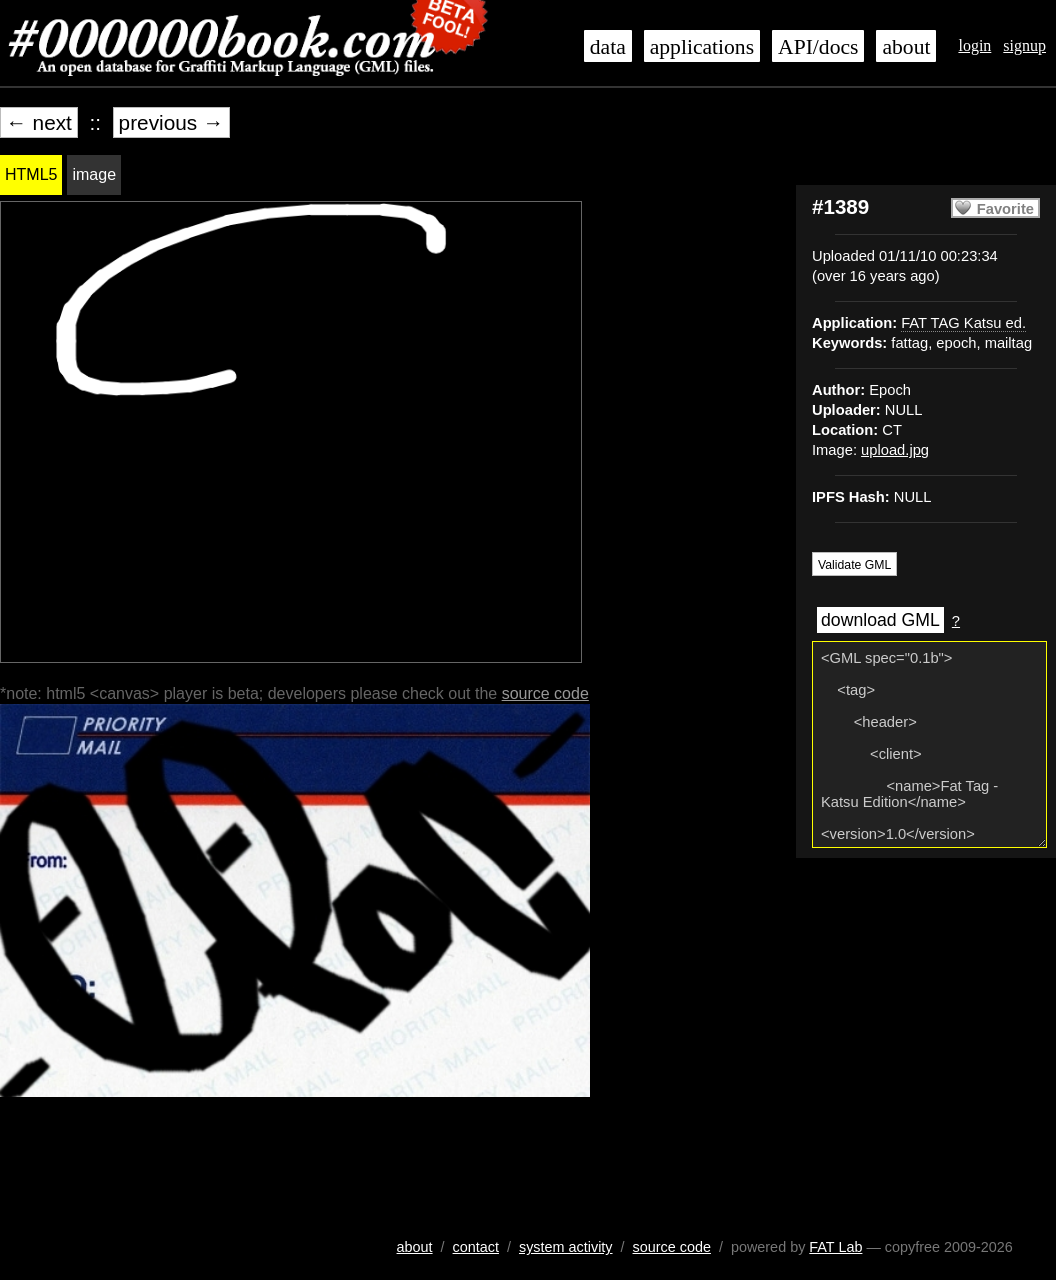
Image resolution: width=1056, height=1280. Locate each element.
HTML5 (31, 174)
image (94, 174)
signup (1024, 45)
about (906, 47)
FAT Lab (835, 1247)
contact (476, 1247)
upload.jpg (895, 450)
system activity (566, 1247)
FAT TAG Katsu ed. (963, 323)
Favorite (1005, 209)
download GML (880, 620)
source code (545, 693)
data (608, 47)
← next (39, 122)
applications (702, 47)
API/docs (818, 47)
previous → (171, 122)
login (974, 45)
